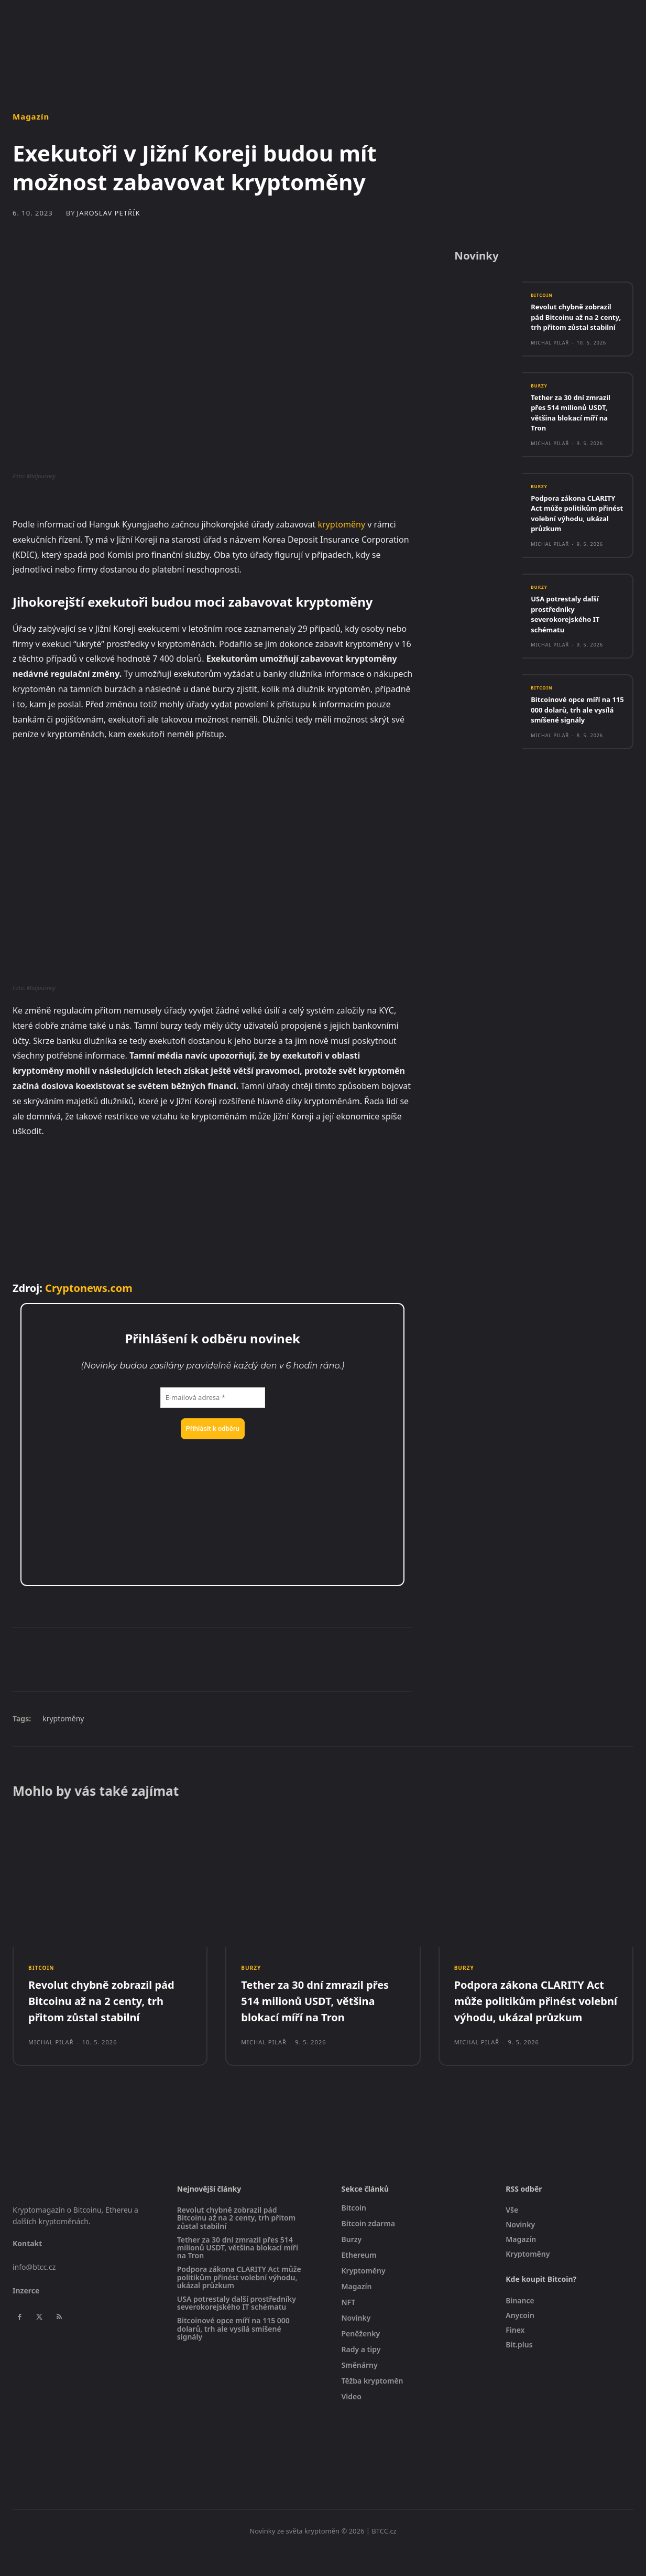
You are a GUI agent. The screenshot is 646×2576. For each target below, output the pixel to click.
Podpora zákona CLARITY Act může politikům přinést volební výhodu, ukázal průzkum (576, 536)
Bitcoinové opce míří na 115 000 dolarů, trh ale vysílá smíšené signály (576, 739)
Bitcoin (543, 300)
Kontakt (27, 2267)
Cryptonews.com (89, 1288)
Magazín (31, 117)
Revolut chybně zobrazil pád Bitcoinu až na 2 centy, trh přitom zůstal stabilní (577, 327)
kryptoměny (341, 524)
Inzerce (26, 2314)
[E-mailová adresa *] (212, 1397)
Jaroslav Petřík (108, 213)
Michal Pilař (550, 358)
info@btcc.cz (34, 2290)
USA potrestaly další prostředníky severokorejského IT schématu (570, 642)
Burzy (541, 402)
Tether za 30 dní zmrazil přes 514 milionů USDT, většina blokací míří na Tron (576, 429)
